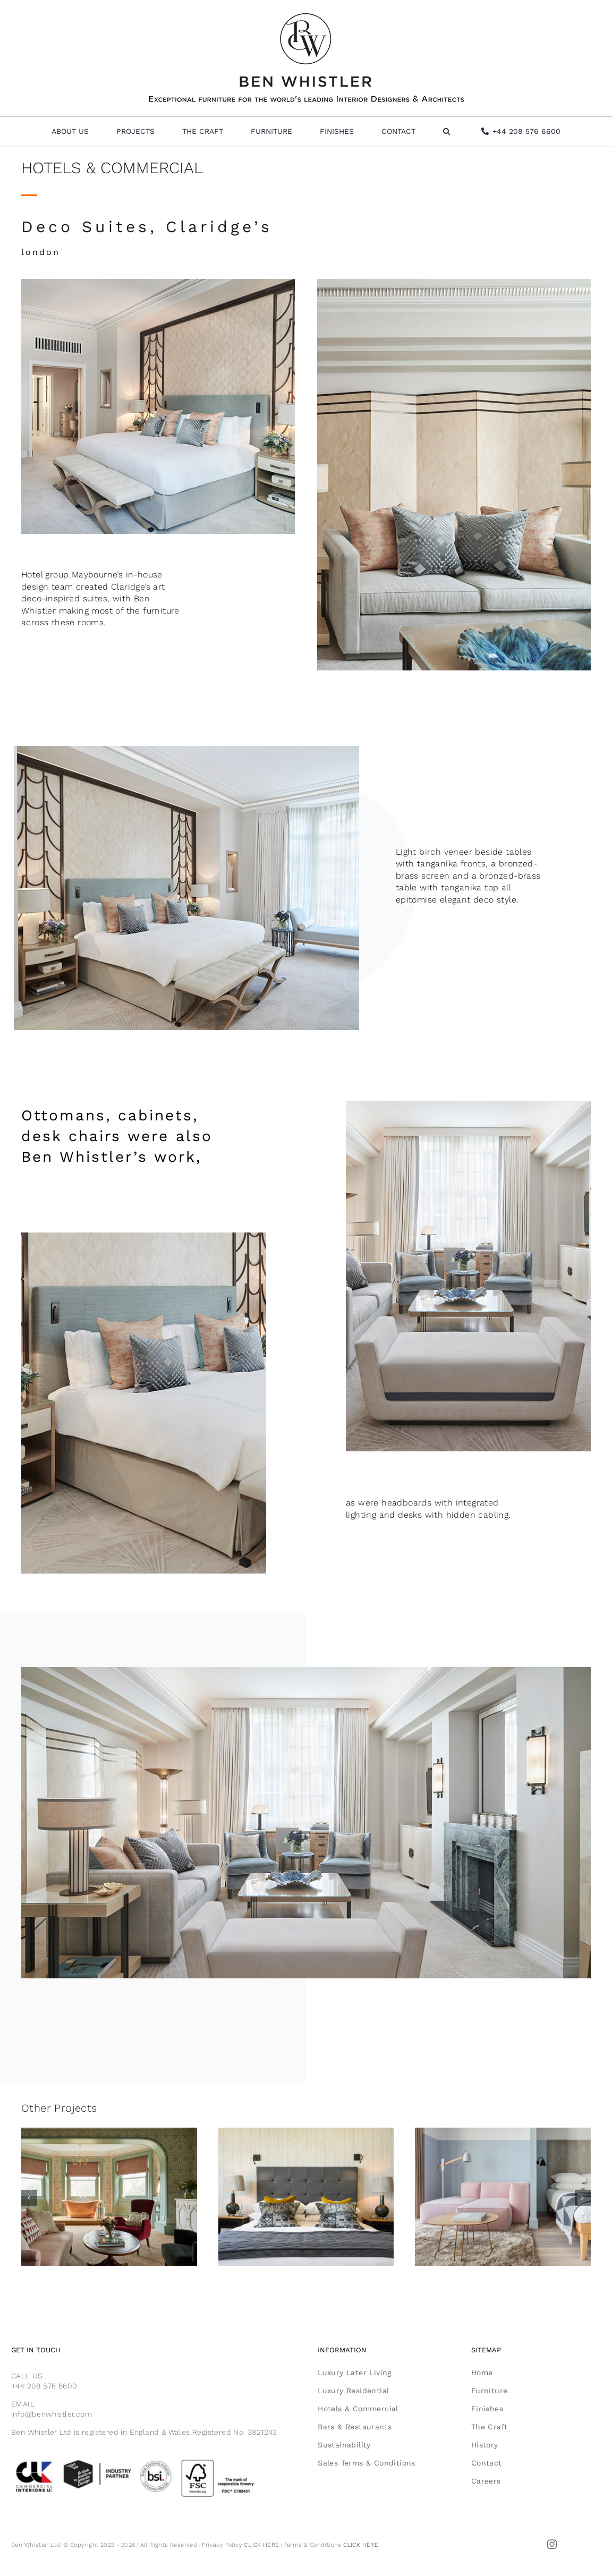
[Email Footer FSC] (152, 2460)
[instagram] (552, 2544)
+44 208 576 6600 (44, 2386)
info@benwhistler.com (51, 2414)
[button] (446, 132)
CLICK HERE (261, 2544)
